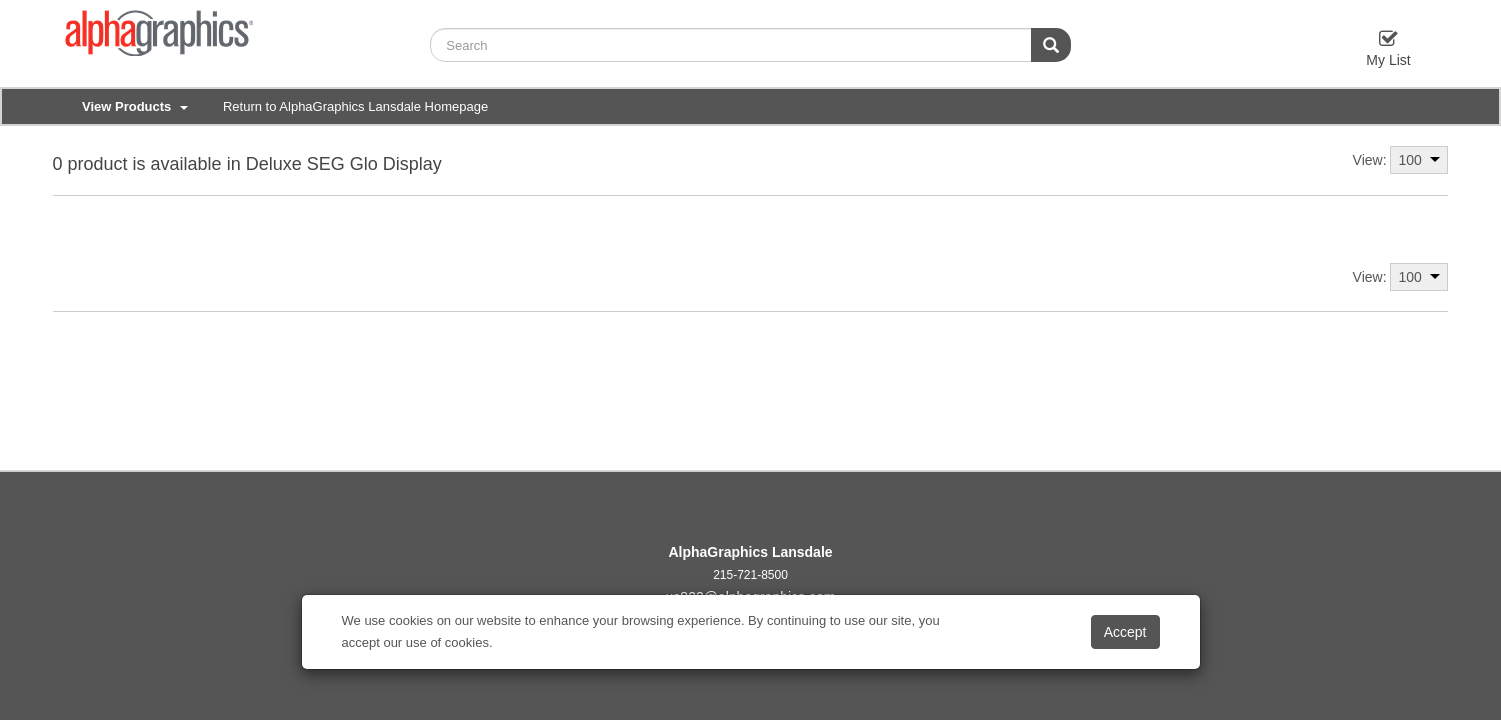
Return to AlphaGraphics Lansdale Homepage (355, 106)
